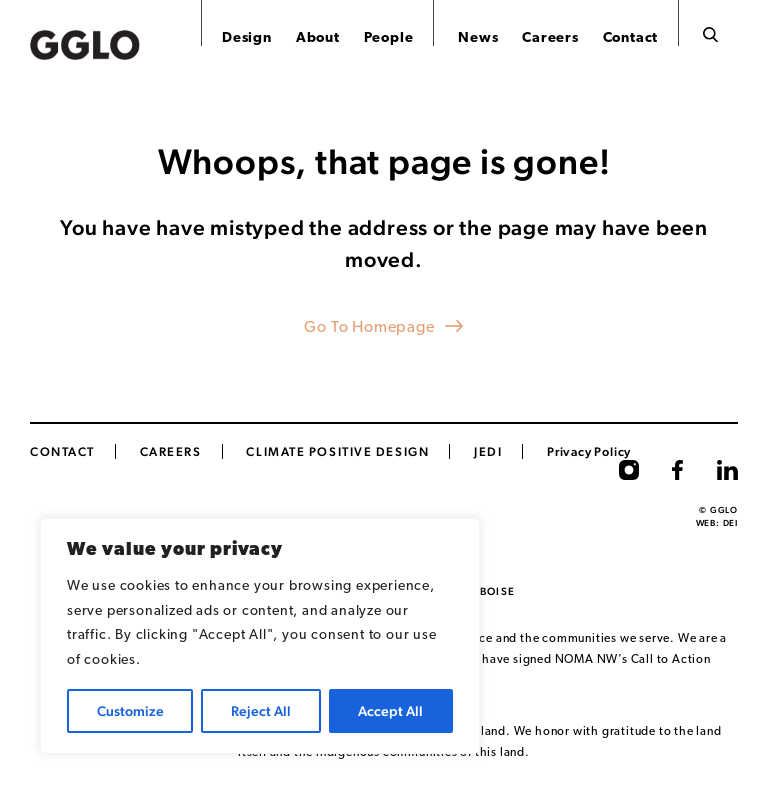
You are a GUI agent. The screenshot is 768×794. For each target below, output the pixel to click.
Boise (498, 591)
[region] (260, 636)
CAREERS (171, 451)
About (318, 38)
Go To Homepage (369, 328)
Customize (130, 711)
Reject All (261, 711)
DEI (730, 523)
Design (247, 38)
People (389, 38)
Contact (631, 38)
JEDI (488, 451)
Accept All (390, 711)
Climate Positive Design (337, 451)
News (478, 38)
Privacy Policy (589, 451)
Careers (550, 38)
